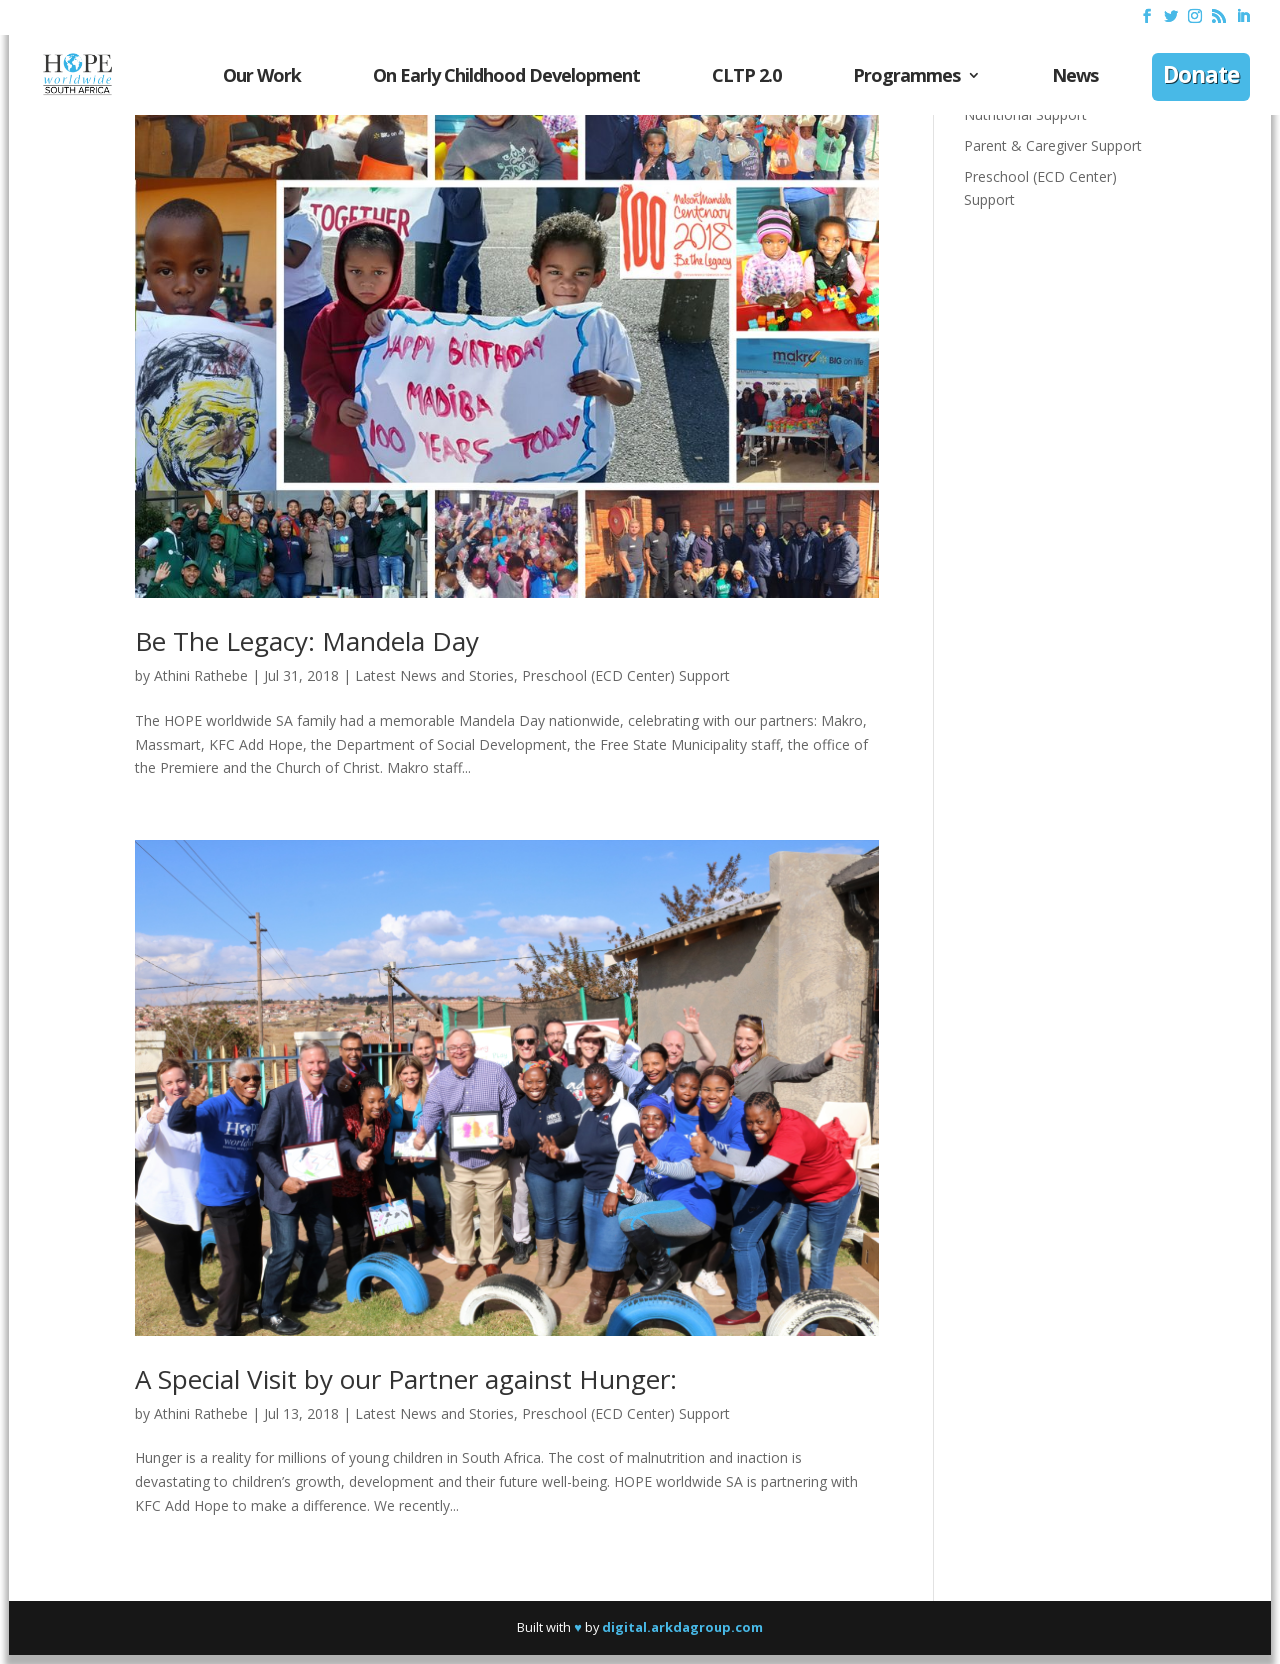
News (1075, 77)
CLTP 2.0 (746, 77)
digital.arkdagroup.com (682, 1627)
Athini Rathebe (201, 675)
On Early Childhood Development (506, 77)
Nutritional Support (1025, 114)
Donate (1201, 77)
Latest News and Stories (434, 675)
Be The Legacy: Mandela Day (307, 641)
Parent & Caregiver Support (1053, 145)
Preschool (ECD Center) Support (626, 675)
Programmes (906, 77)
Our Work (262, 77)
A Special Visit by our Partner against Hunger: (406, 1379)
